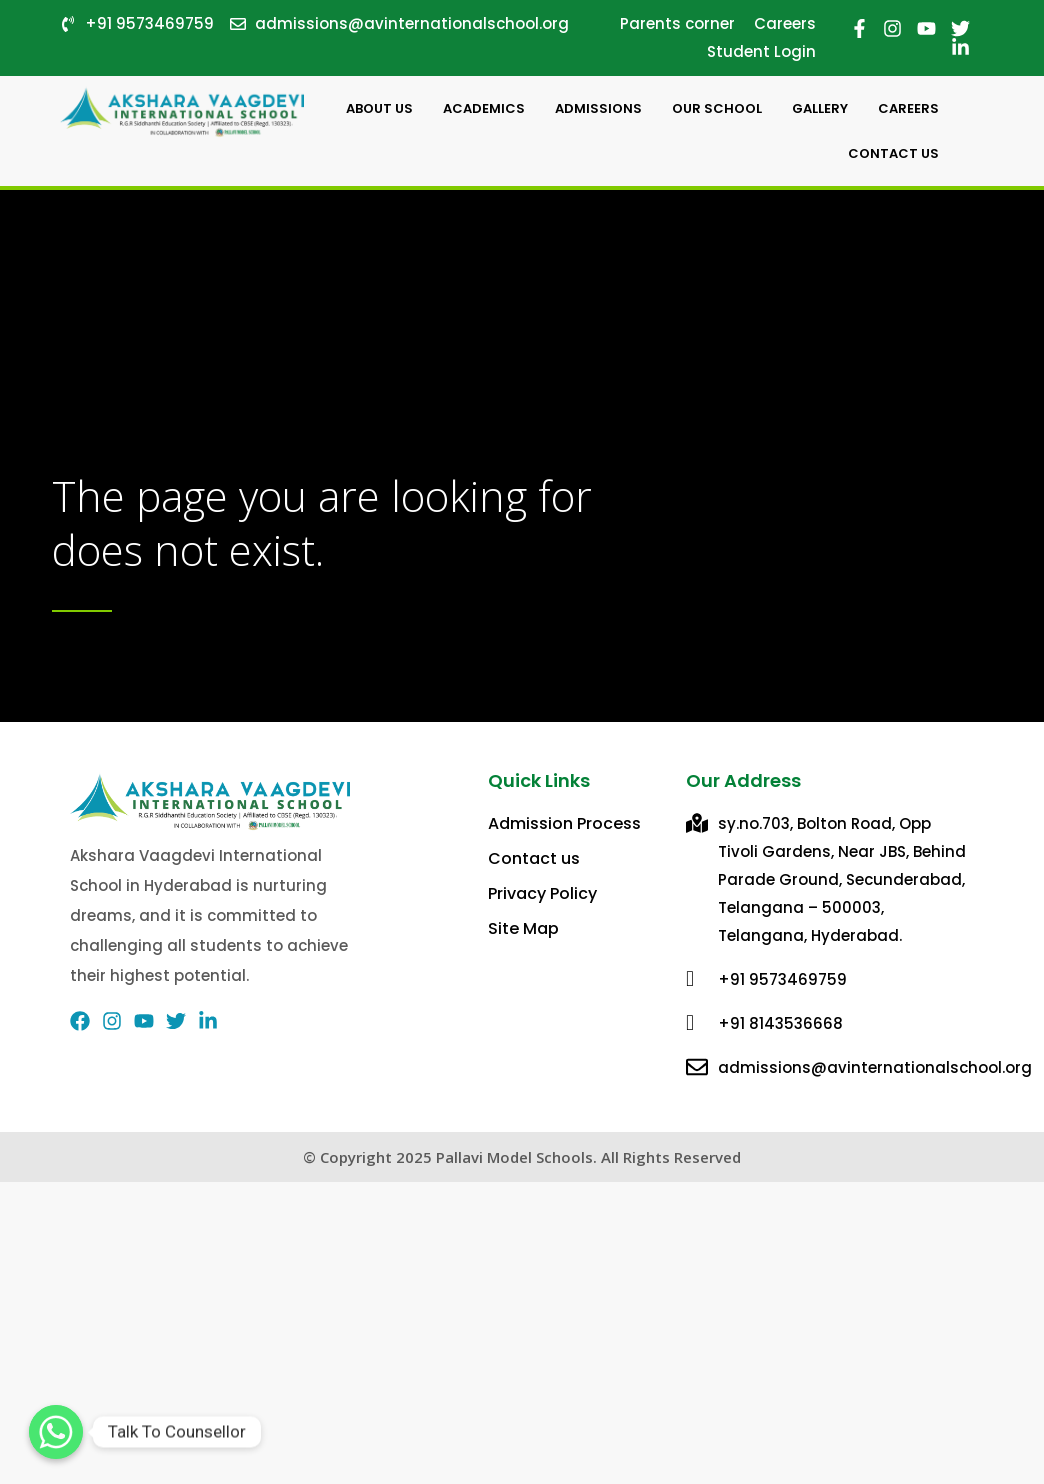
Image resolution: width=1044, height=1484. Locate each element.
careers (908, 108)
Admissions (598, 108)
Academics (484, 108)
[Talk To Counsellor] (56, 1432)
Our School (717, 108)
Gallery (820, 108)
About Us (379, 108)
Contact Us (893, 153)
